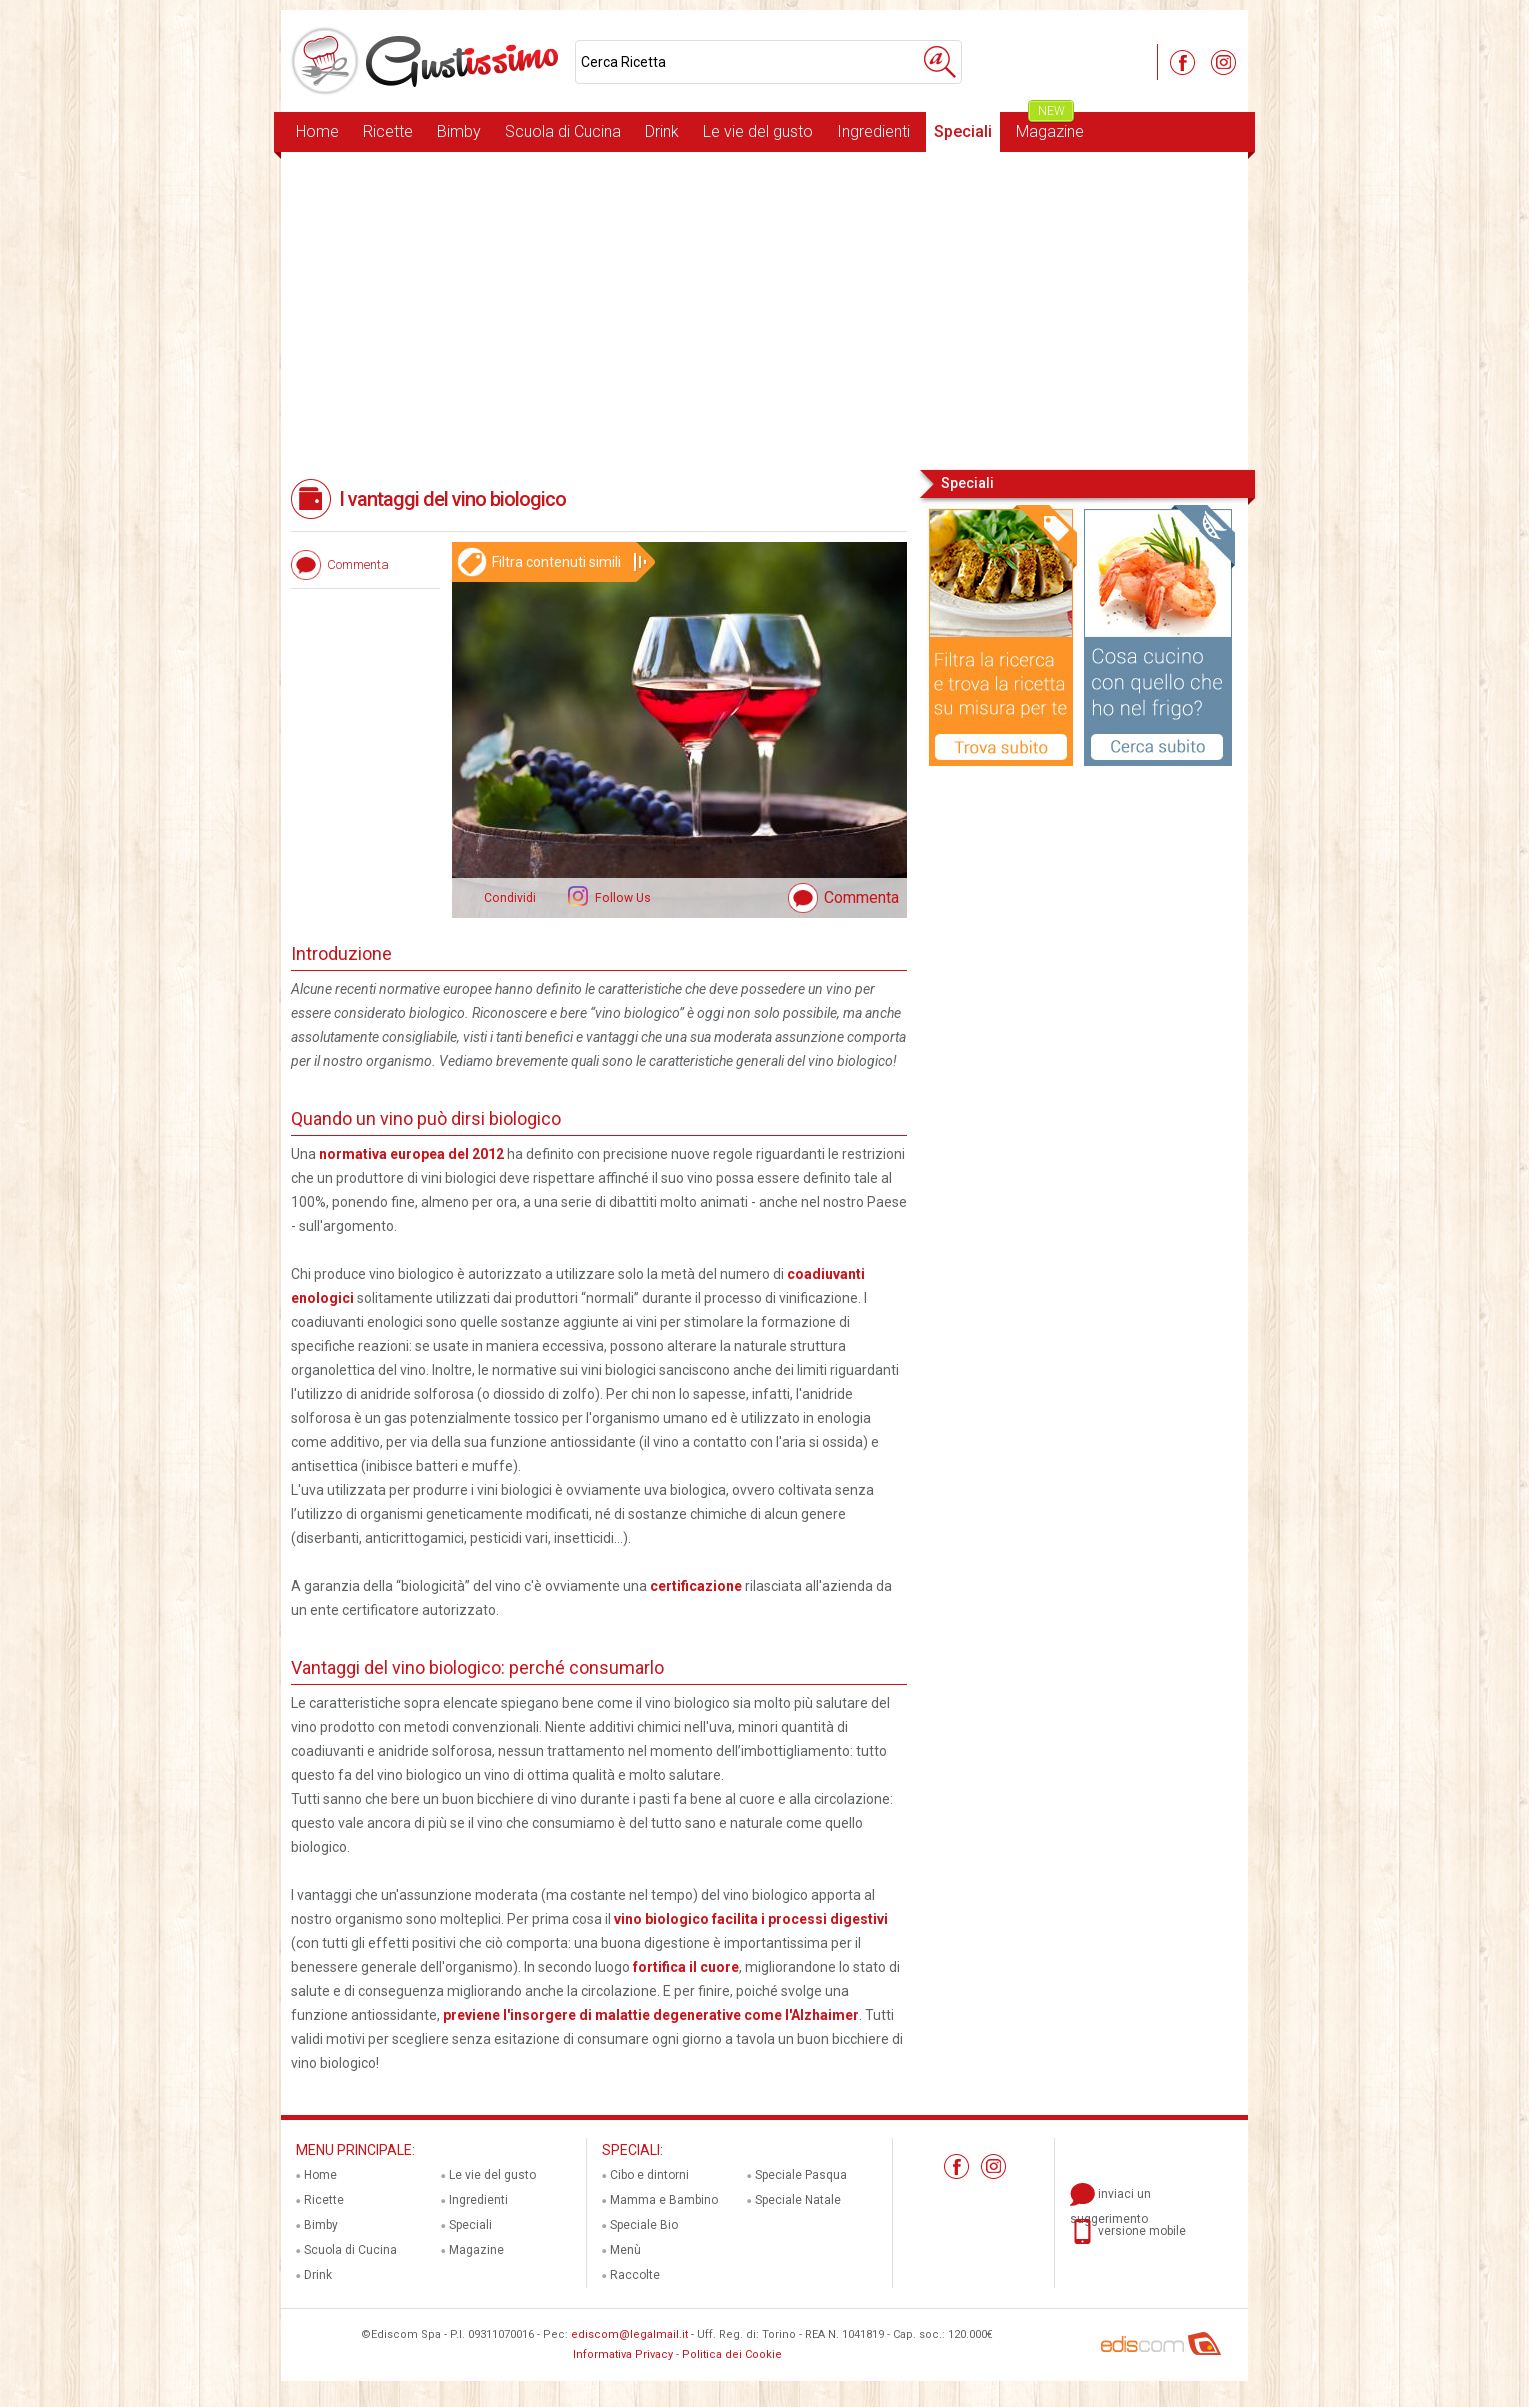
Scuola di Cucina (563, 131)
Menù (625, 2250)
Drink (662, 131)
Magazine (1050, 126)
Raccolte (635, 2275)
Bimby (459, 131)
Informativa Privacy (623, 2354)
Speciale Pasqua (801, 2175)
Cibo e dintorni (649, 2175)
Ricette (388, 131)
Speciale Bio (644, 2225)
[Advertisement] (764, 309)
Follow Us (621, 898)
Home (317, 131)
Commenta (861, 897)
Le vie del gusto (758, 131)
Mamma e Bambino (664, 2200)
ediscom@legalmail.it (629, 2334)
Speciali (963, 131)
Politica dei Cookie (732, 2354)
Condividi (510, 898)
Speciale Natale (798, 2200)
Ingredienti (873, 131)
